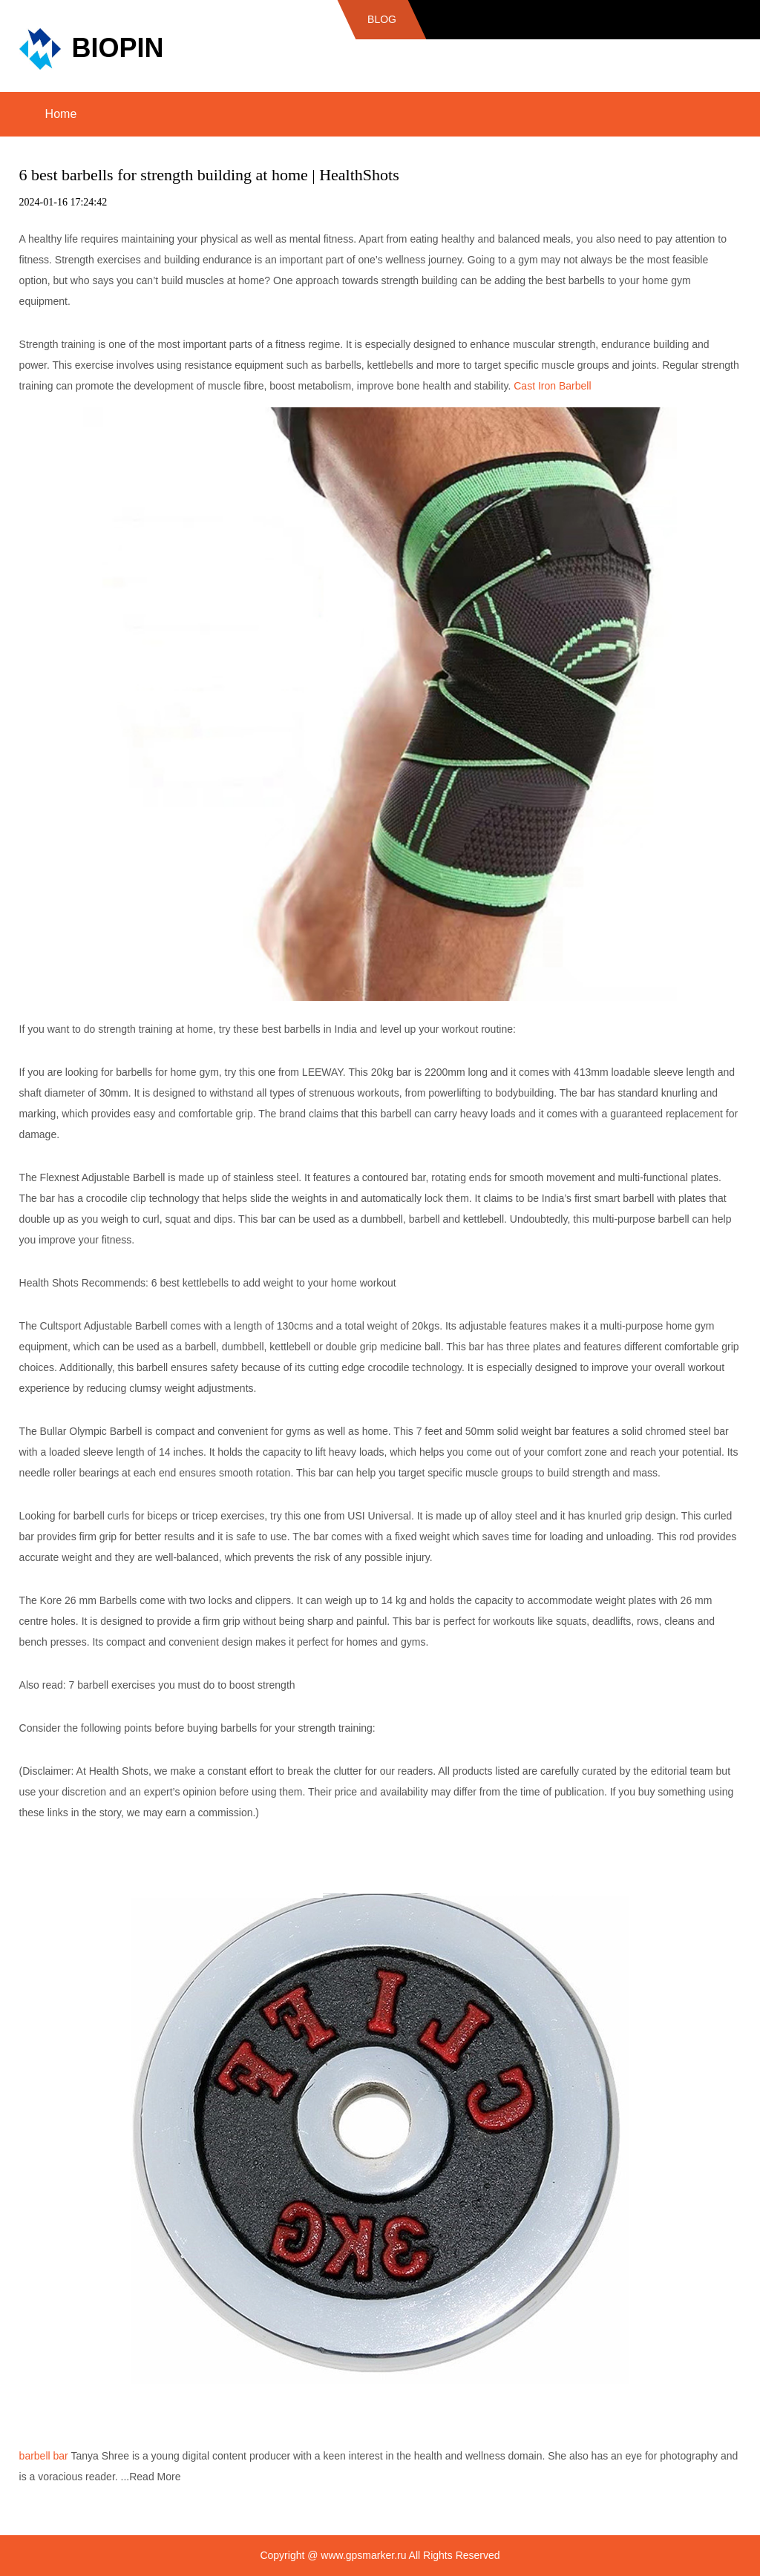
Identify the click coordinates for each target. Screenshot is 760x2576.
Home (61, 114)
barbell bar (43, 2456)
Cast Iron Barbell (552, 386)
